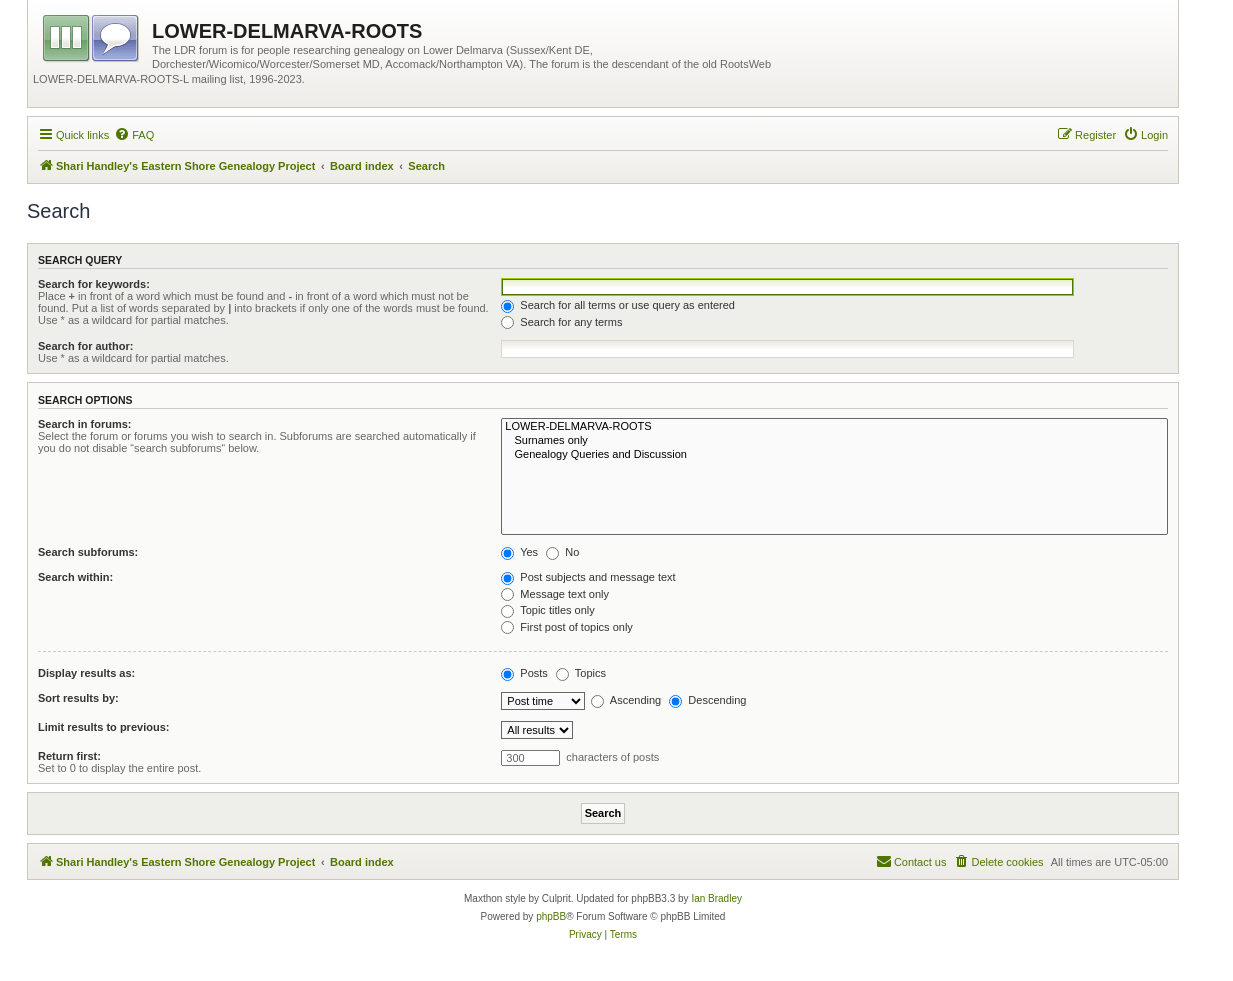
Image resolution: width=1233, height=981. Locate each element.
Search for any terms (561, 322)
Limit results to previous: (103, 727)
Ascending (626, 700)
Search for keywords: (94, 284)
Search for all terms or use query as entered (618, 305)
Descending (707, 700)
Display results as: (86, 673)
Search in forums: (85, 424)
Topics (581, 673)
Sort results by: (78, 698)
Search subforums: (88, 552)
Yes (519, 552)
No (562, 552)
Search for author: (85, 346)
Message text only (555, 594)
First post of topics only (567, 627)
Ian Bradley (716, 898)
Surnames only (834, 441)
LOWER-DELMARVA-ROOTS (834, 427)
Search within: (75, 577)
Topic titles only (547, 610)
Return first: (69, 756)
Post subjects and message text (588, 577)
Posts (524, 673)
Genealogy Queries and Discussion (834, 455)
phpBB (551, 916)
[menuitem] (134, 135)
